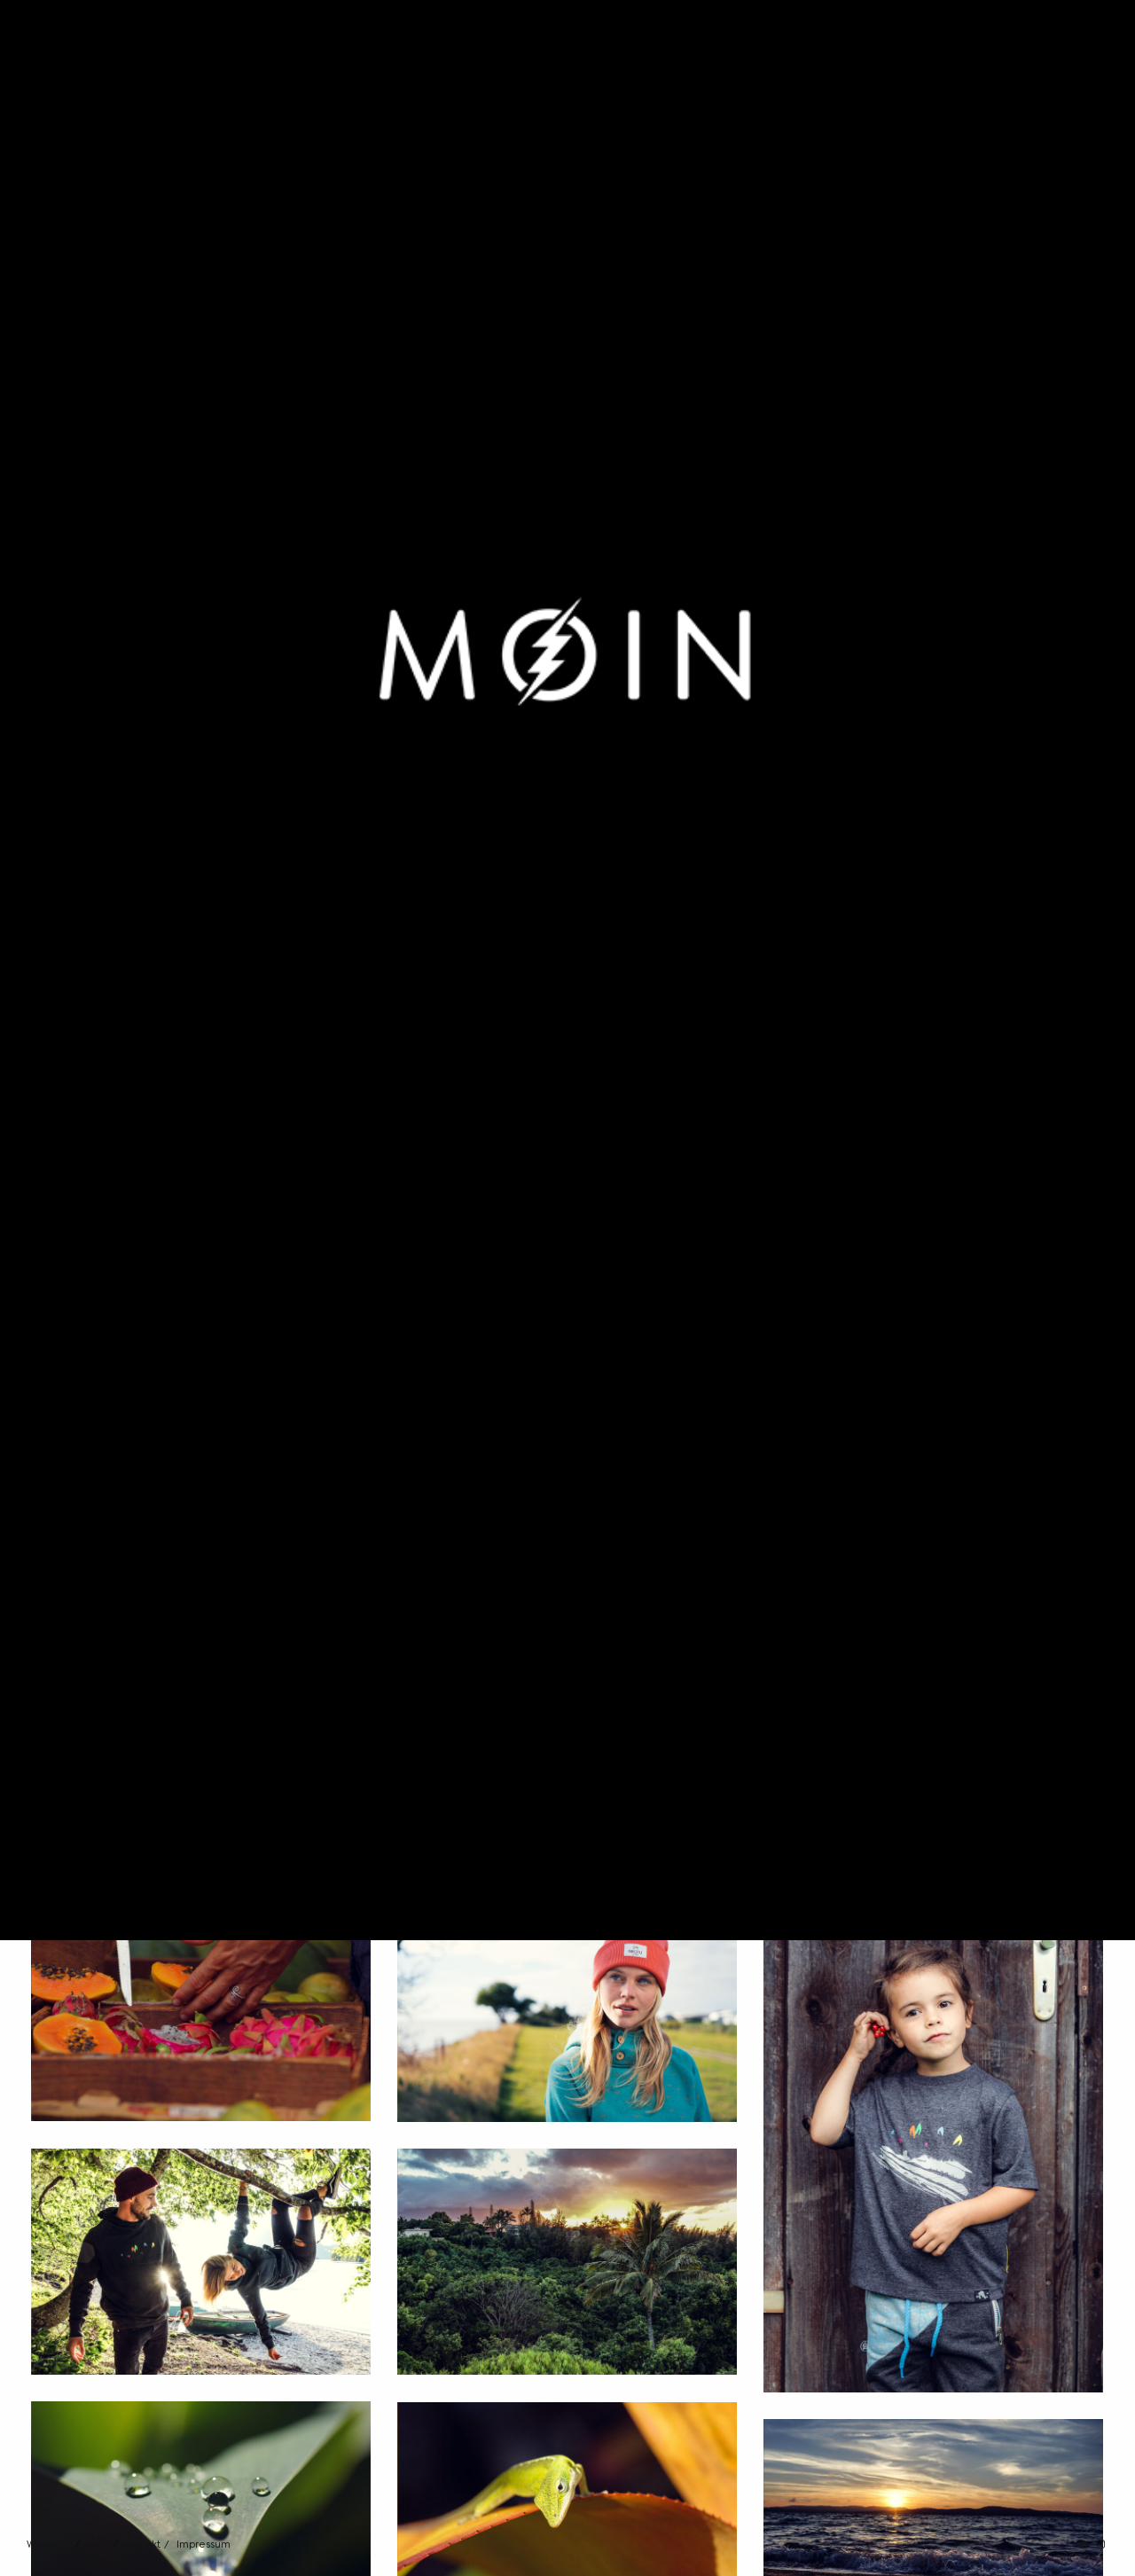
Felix (98, 2544)
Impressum (203, 2544)
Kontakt (142, 2544)
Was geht (49, 2544)
